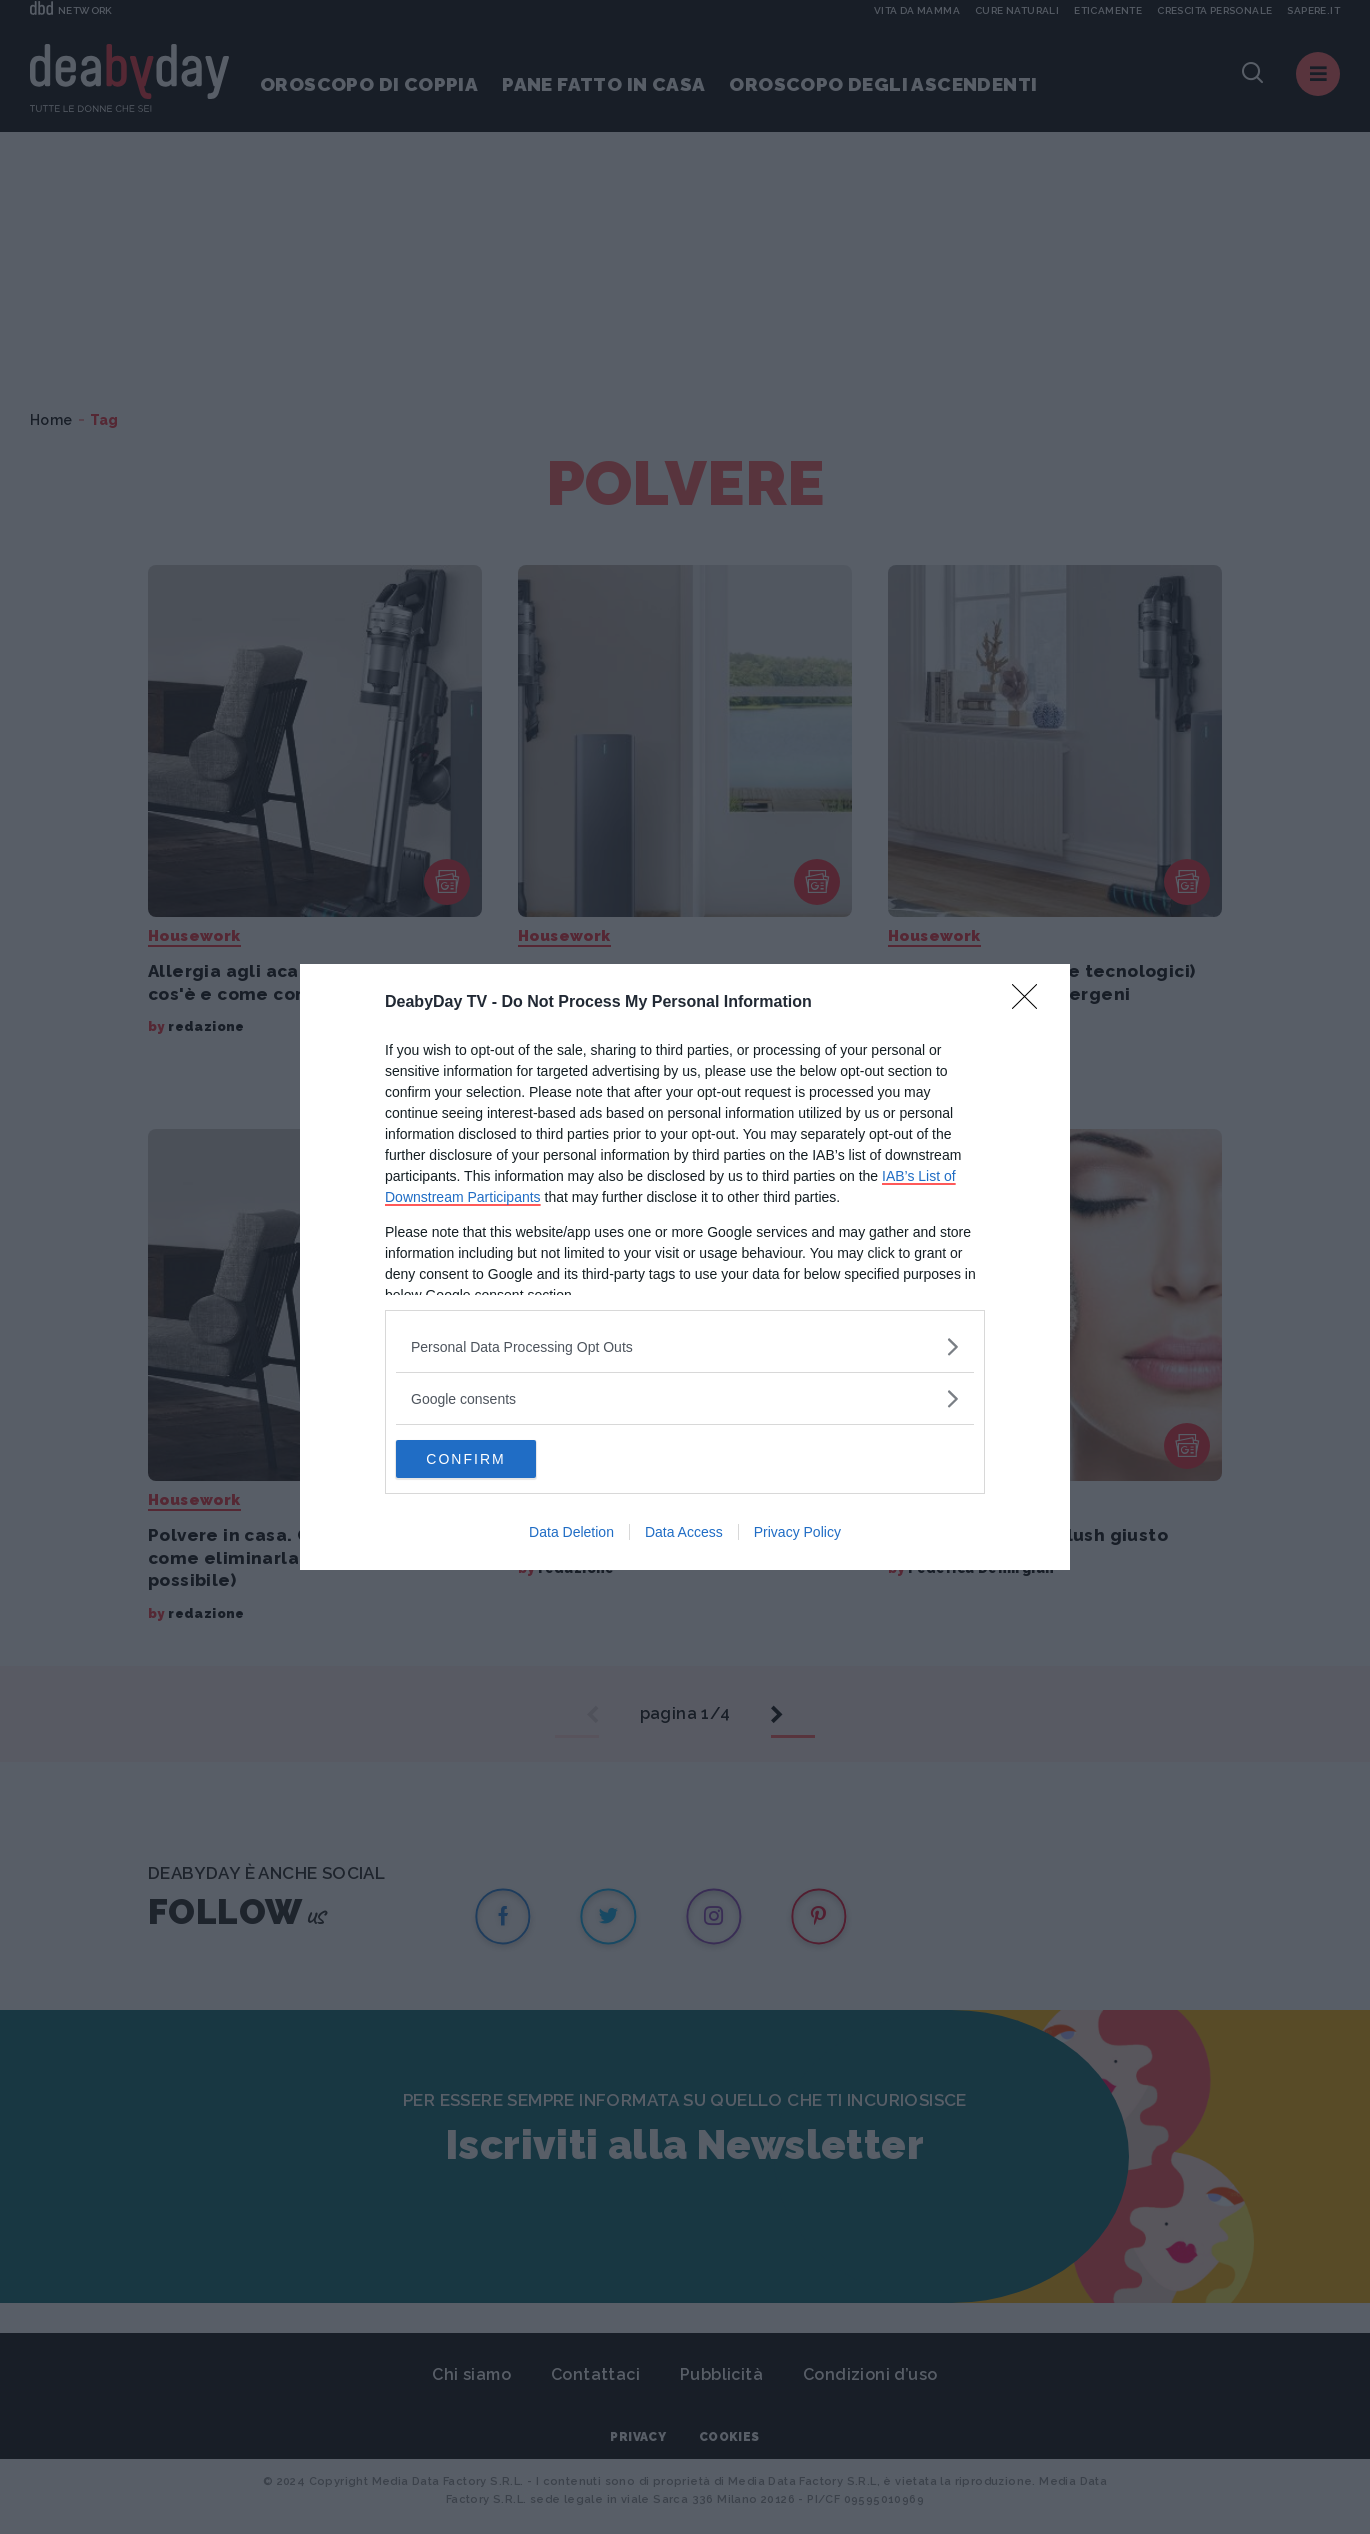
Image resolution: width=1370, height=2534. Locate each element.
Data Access (684, 1533)
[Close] (1031, 1002)
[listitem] (685, 1345)
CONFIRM (490, 1459)
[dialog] (685, 1267)
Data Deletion (571, 1533)
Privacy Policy (797, 1533)
